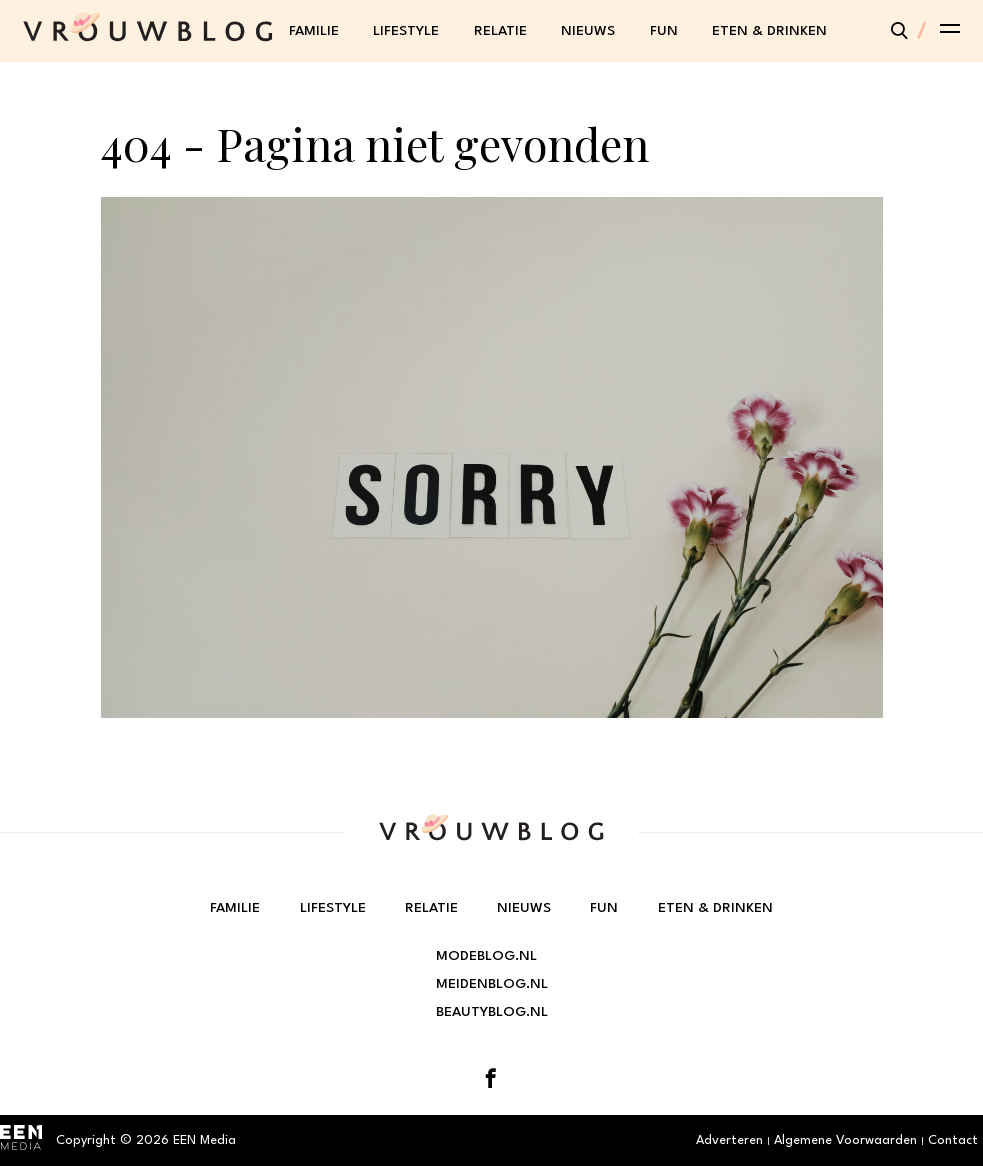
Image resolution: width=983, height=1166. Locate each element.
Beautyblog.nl (492, 1012)
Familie (314, 31)
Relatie (500, 31)
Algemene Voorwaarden (845, 1140)
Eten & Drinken (769, 31)
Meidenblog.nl (492, 984)
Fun (664, 31)
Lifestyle (406, 31)
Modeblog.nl (486, 956)
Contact (953, 1140)
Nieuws (588, 31)
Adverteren (729, 1140)
